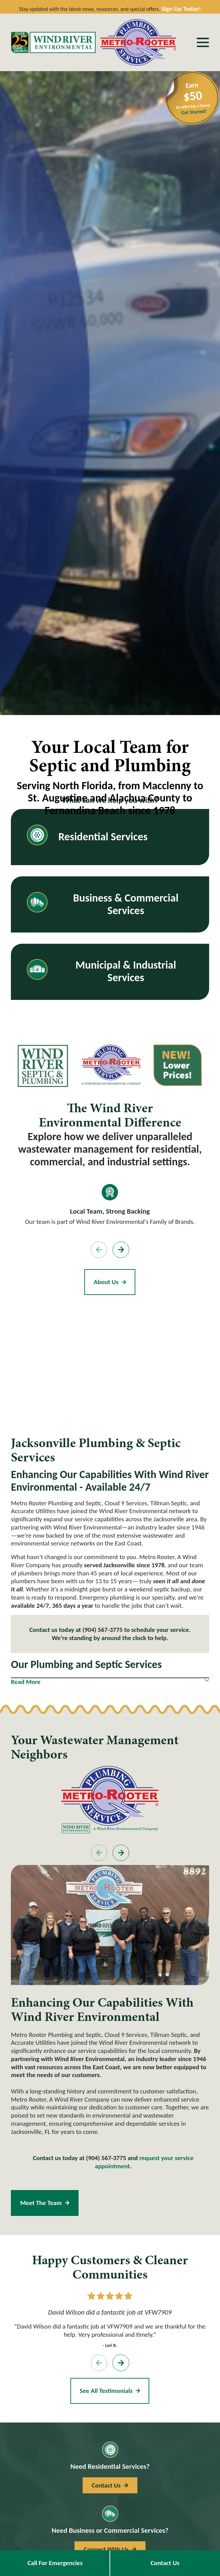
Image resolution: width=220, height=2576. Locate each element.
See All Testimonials (110, 2390)
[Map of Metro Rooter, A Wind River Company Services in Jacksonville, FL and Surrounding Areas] (110, 1362)
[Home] (53, 42)
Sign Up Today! (181, 9)
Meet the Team (44, 2203)
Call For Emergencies (55, 2563)
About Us (110, 1282)
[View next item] (121, 1250)
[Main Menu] (203, 42)
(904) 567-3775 (102, 1630)
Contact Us (165, 2563)
